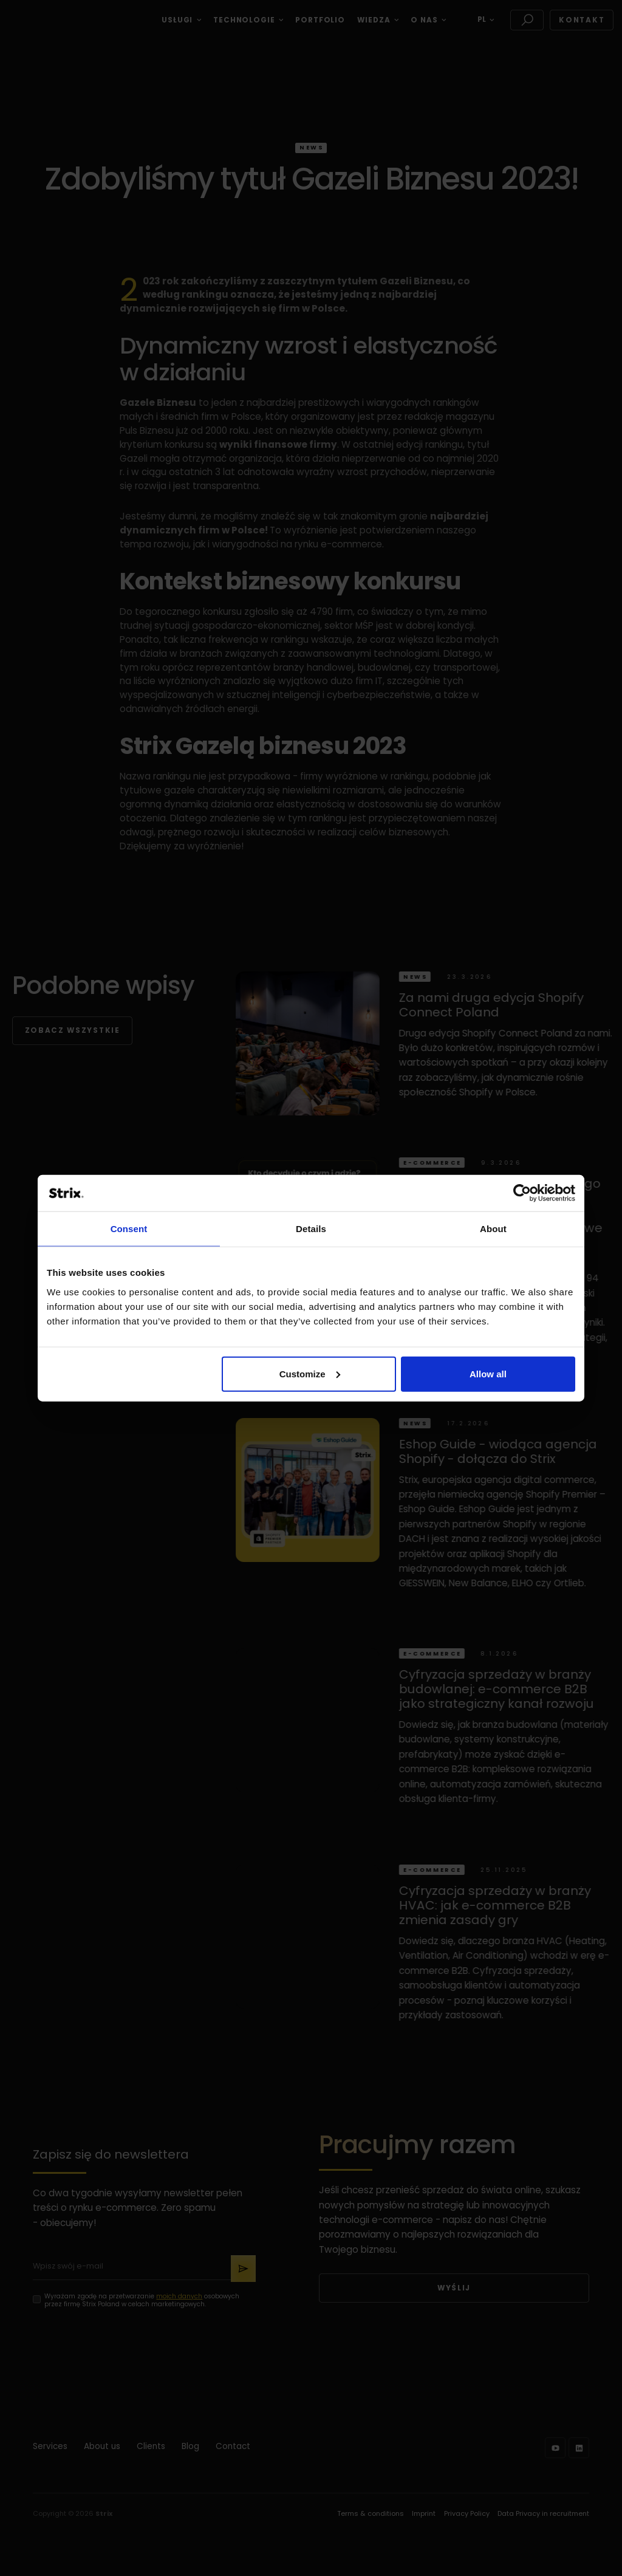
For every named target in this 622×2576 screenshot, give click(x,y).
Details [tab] (311, 1229)
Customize (309, 1373)
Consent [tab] (129, 1229)
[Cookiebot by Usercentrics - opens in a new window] (522, 1193)
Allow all (488, 1373)
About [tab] (493, 1229)
